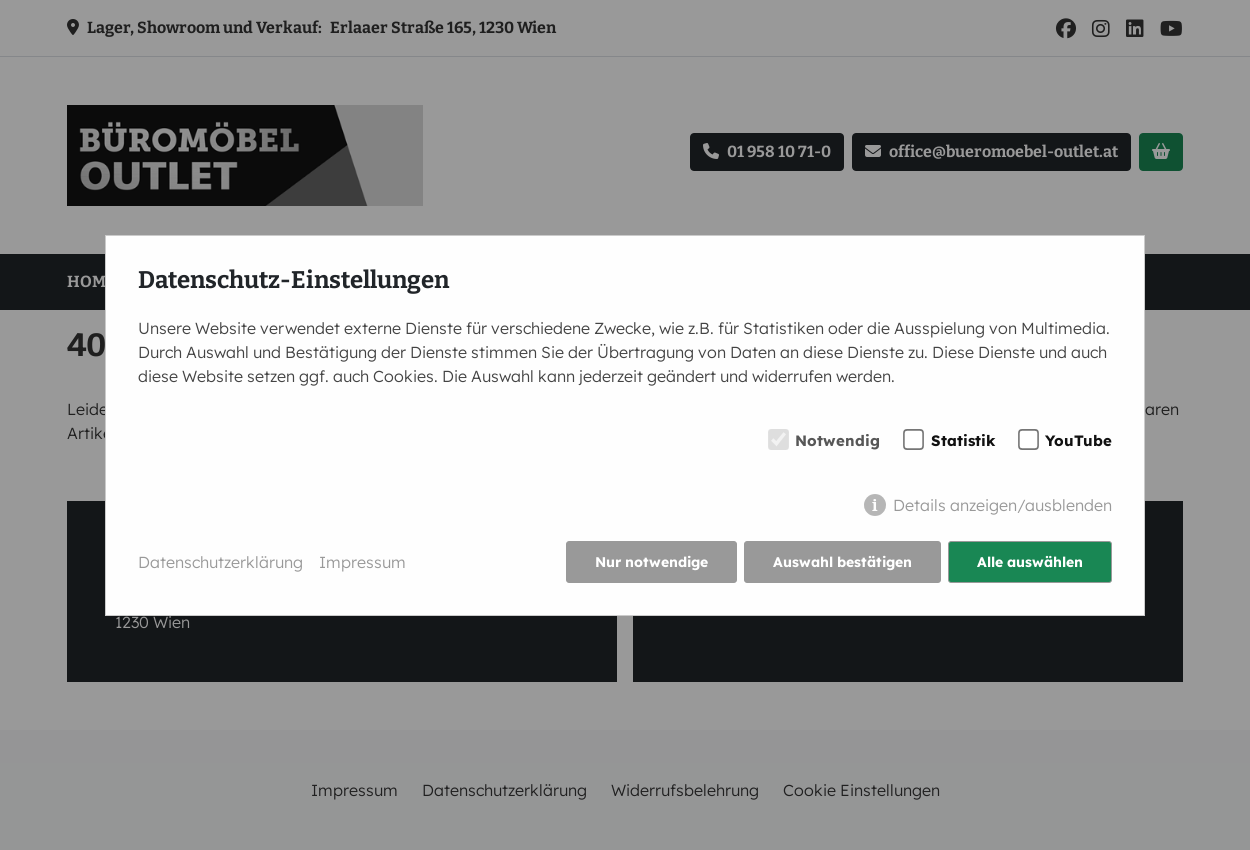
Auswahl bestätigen (842, 562)
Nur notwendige (651, 562)
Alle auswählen (1030, 562)
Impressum (362, 562)
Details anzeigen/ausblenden (1002, 505)
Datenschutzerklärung (220, 562)
